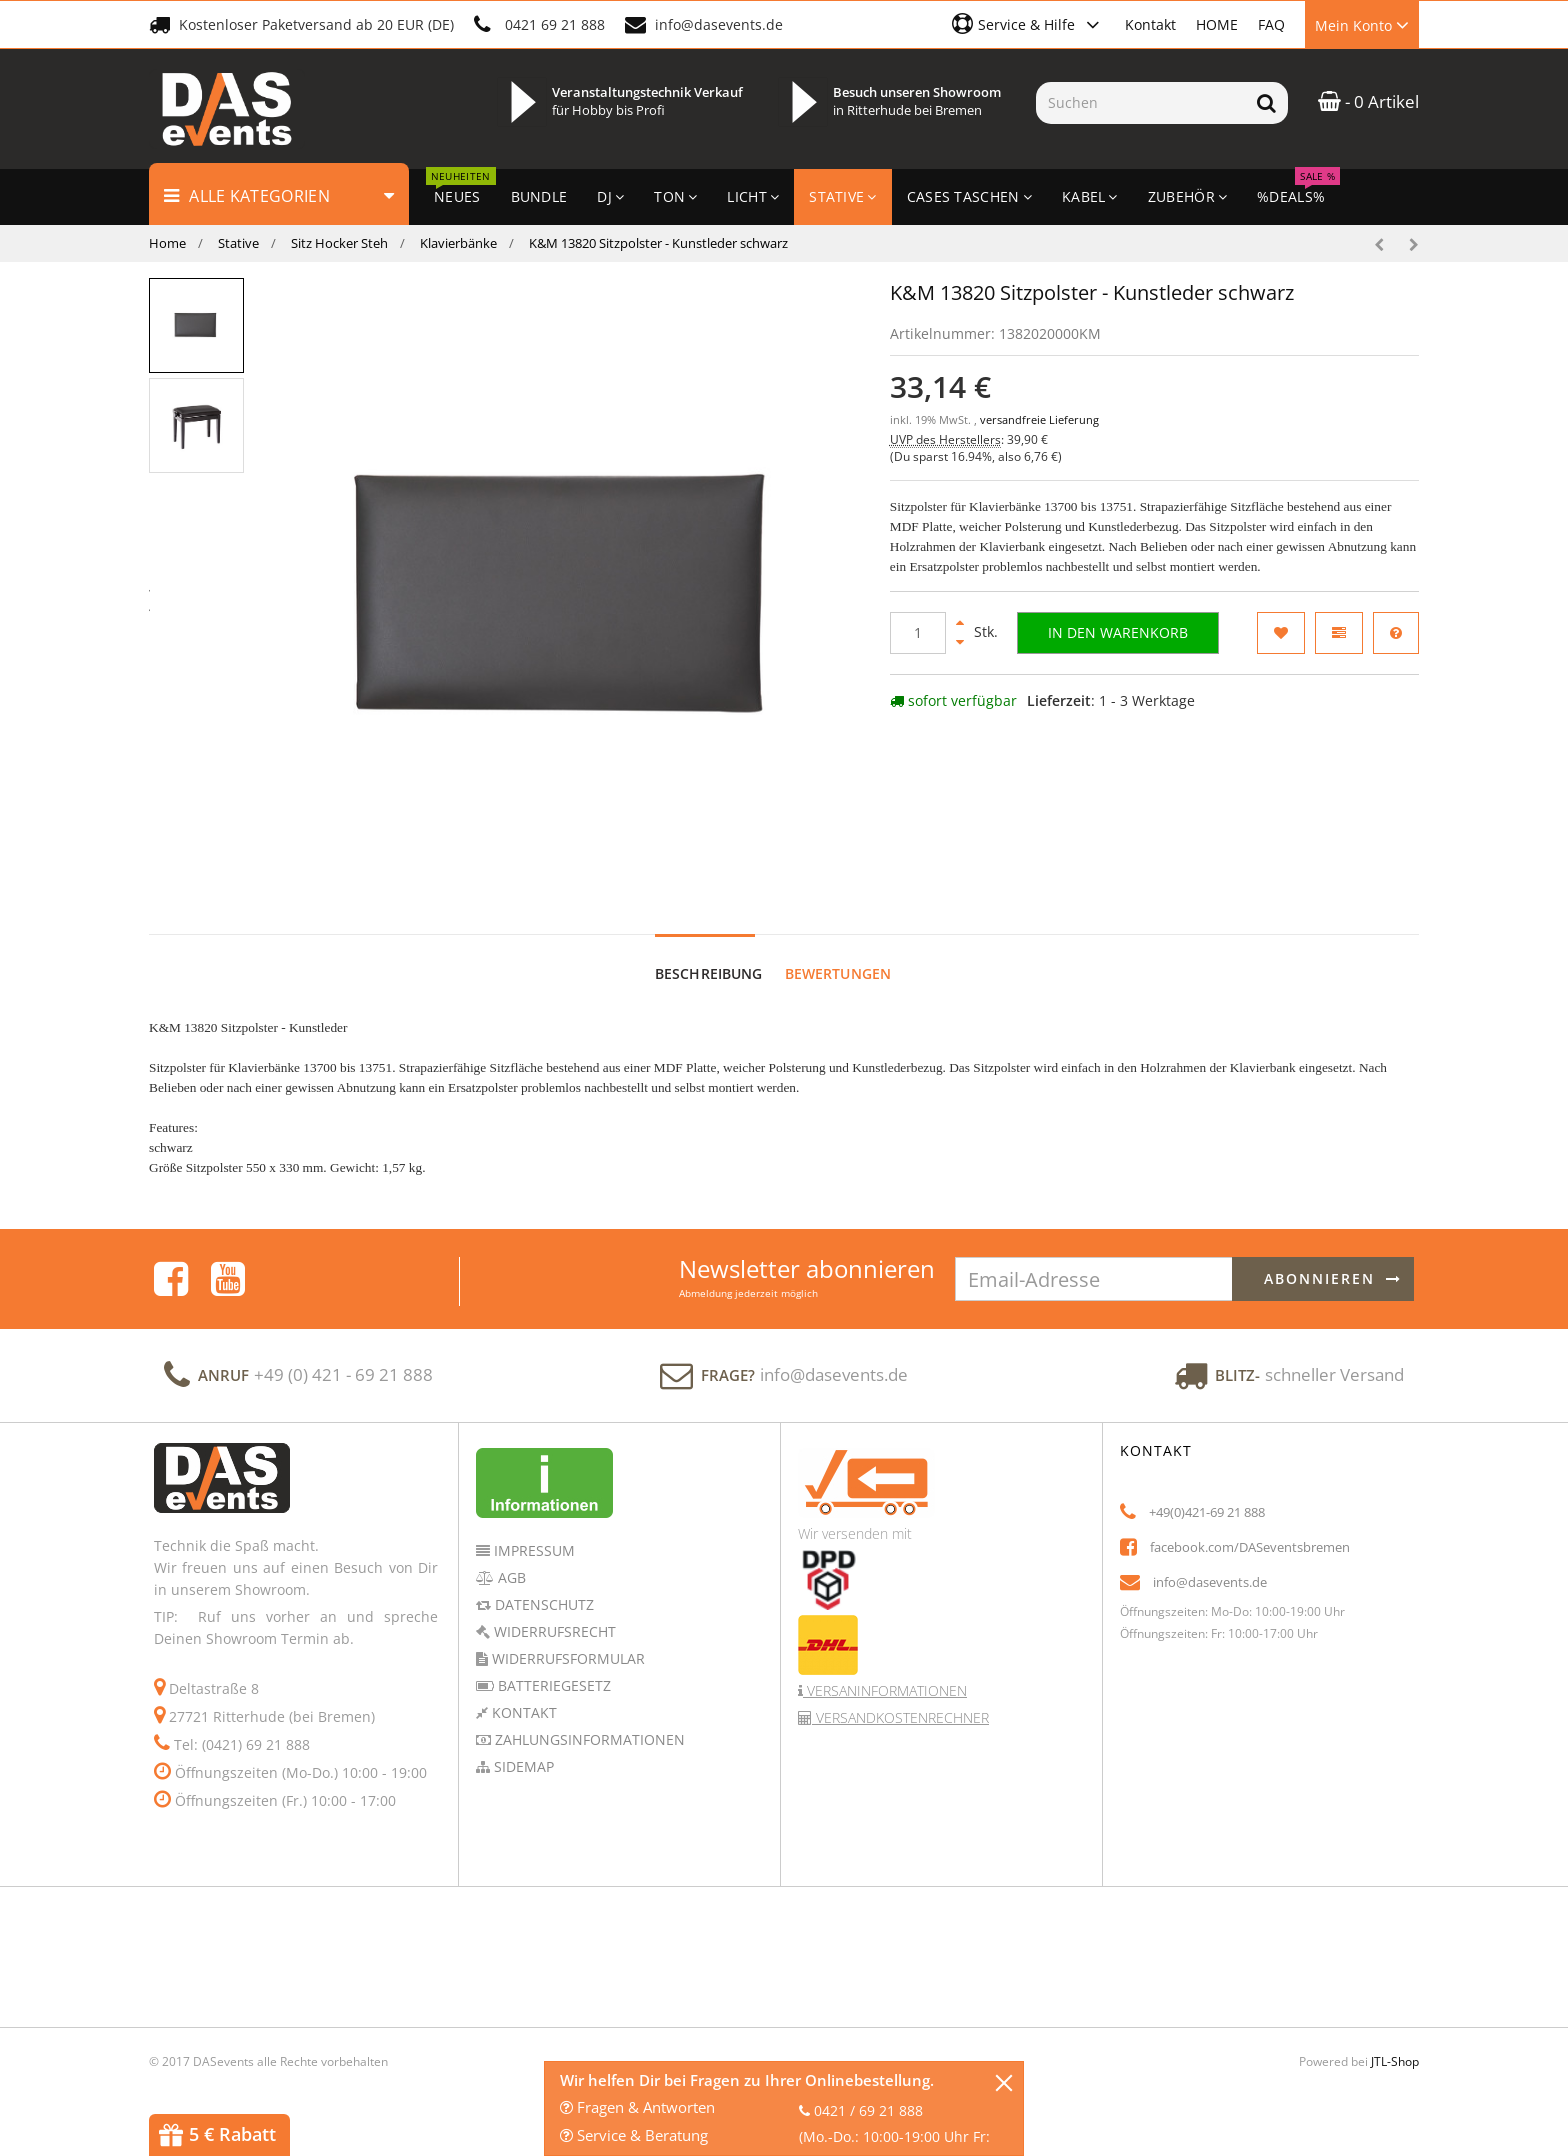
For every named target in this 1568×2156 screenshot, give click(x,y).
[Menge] (918, 633)
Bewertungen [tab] (838, 973)
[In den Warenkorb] (1118, 633)
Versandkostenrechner (900, 1717)
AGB (510, 1577)
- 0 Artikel (1368, 101)
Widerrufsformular (566, 1658)
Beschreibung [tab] (709, 973)
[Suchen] (1140, 103)
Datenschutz (542, 1604)
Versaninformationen (885, 1690)
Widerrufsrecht (553, 1631)
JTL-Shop (1395, 2061)
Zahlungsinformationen (588, 1739)
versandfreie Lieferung (1039, 420)
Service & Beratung (634, 2135)
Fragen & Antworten (637, 2107)
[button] (1028, 24)
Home (167, 243)
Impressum (532, 1550)
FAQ (1271, 24)
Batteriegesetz (552, 1685)
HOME (1217, 24)
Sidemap (522, 1766)
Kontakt (1150, 24)
